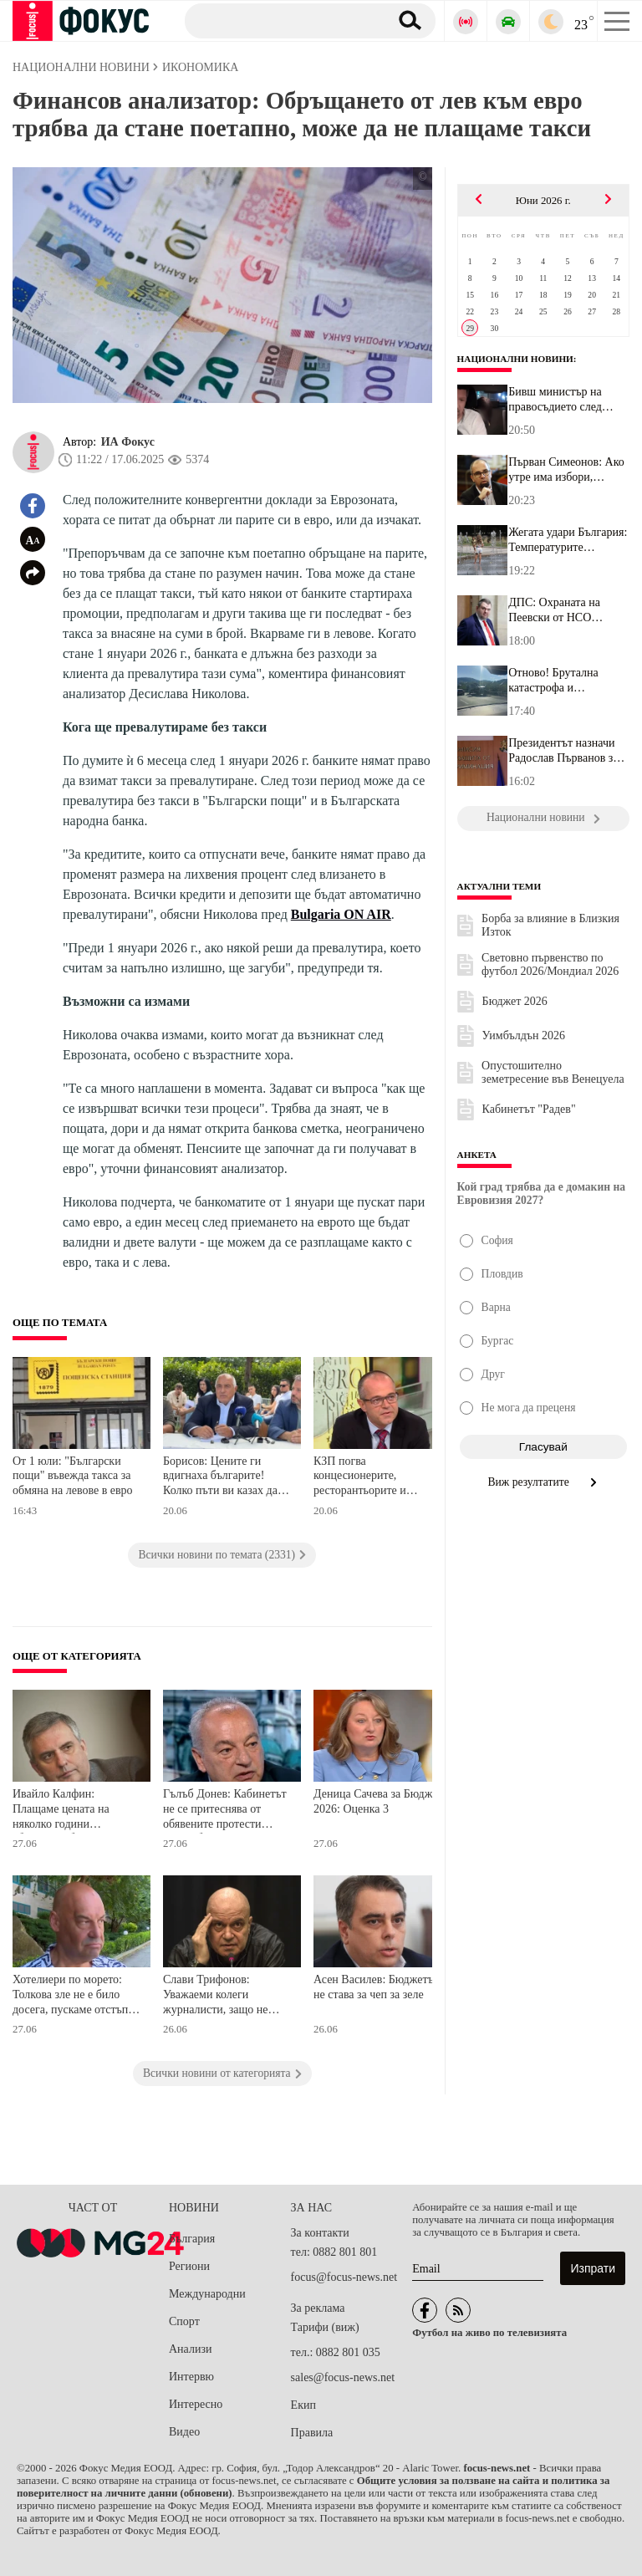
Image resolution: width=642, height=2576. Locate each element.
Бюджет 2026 (515, 1001)
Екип (303, 2405)
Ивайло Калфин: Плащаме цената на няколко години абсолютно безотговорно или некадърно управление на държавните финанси (74, 1811)
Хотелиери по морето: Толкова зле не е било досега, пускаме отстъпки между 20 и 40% (76, 1996)
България (192, 2238)
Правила (312, 2432)
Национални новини (515, 359)
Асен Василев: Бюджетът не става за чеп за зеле (376, 1987)
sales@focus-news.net (343, 2377)
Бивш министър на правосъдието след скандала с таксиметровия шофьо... (568, 399)
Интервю (191, 2376)
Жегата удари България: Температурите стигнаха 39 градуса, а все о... (567, 540)
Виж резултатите (543, 1482)
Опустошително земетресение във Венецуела (553, 1072)
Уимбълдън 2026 (523, 1035)
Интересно (195, 2404)
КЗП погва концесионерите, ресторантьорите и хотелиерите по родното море (373, 1478)
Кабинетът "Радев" (529, 1109)
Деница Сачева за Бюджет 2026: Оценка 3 (378, 1801)
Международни (207, 2294)
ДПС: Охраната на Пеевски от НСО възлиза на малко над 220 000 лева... (560, 610)
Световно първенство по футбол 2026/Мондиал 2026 (550, 964)
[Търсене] (280, 20)
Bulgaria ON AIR (341, 914)
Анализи (190, 2349)
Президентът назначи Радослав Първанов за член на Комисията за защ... (563, 751)
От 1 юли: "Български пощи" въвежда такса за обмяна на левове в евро (73, 1476)
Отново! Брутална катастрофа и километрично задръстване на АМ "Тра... (556, 680)
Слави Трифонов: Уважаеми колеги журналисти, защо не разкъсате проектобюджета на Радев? (215, 1996)
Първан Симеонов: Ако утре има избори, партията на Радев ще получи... (566, 470)
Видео (184, 2432)
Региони (189, 2266)
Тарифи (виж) (325, 2327)
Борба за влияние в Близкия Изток (550, 925)
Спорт (184, 2321)
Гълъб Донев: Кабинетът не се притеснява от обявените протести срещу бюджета (225, 1811)
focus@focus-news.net (344, 2277)
